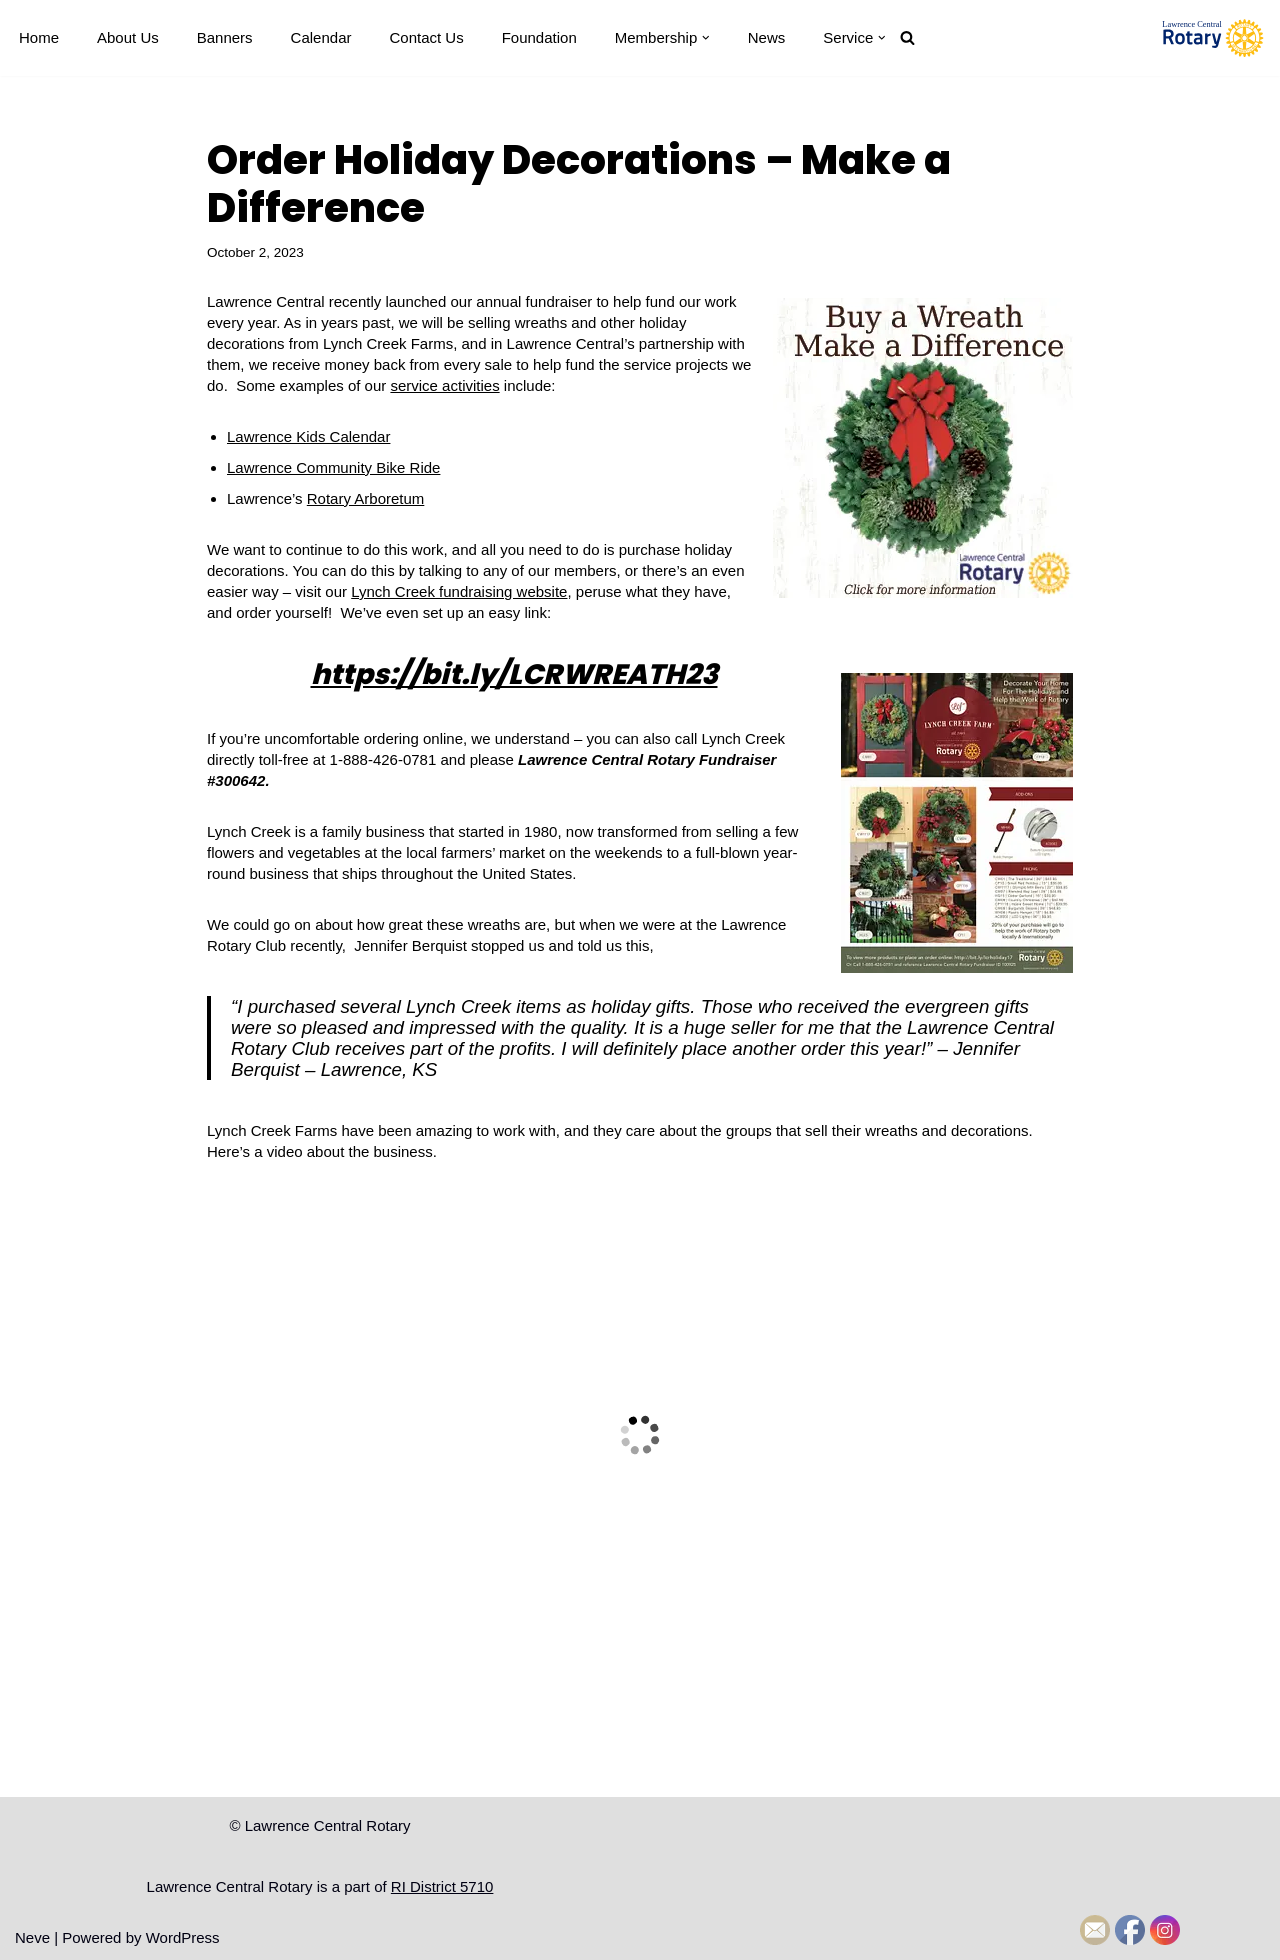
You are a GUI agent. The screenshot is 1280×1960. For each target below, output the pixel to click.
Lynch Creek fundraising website (459, 591)
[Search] (907, 37)
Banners (225, 37)
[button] (706, 38)
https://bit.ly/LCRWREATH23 (514, 674)
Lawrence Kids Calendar (308, 436)
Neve (32, 1937)
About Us (128, 37)
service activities (444, 385)
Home (39, 37)
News (767, 37)
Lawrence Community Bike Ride (333, 467)
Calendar (321, 37)
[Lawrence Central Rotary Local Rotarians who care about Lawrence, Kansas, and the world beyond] (1212, 38)
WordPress (183, 1937)
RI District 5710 (442, 1886)
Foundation (539, 37)
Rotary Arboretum (366, 498)
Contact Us (426, 37)
